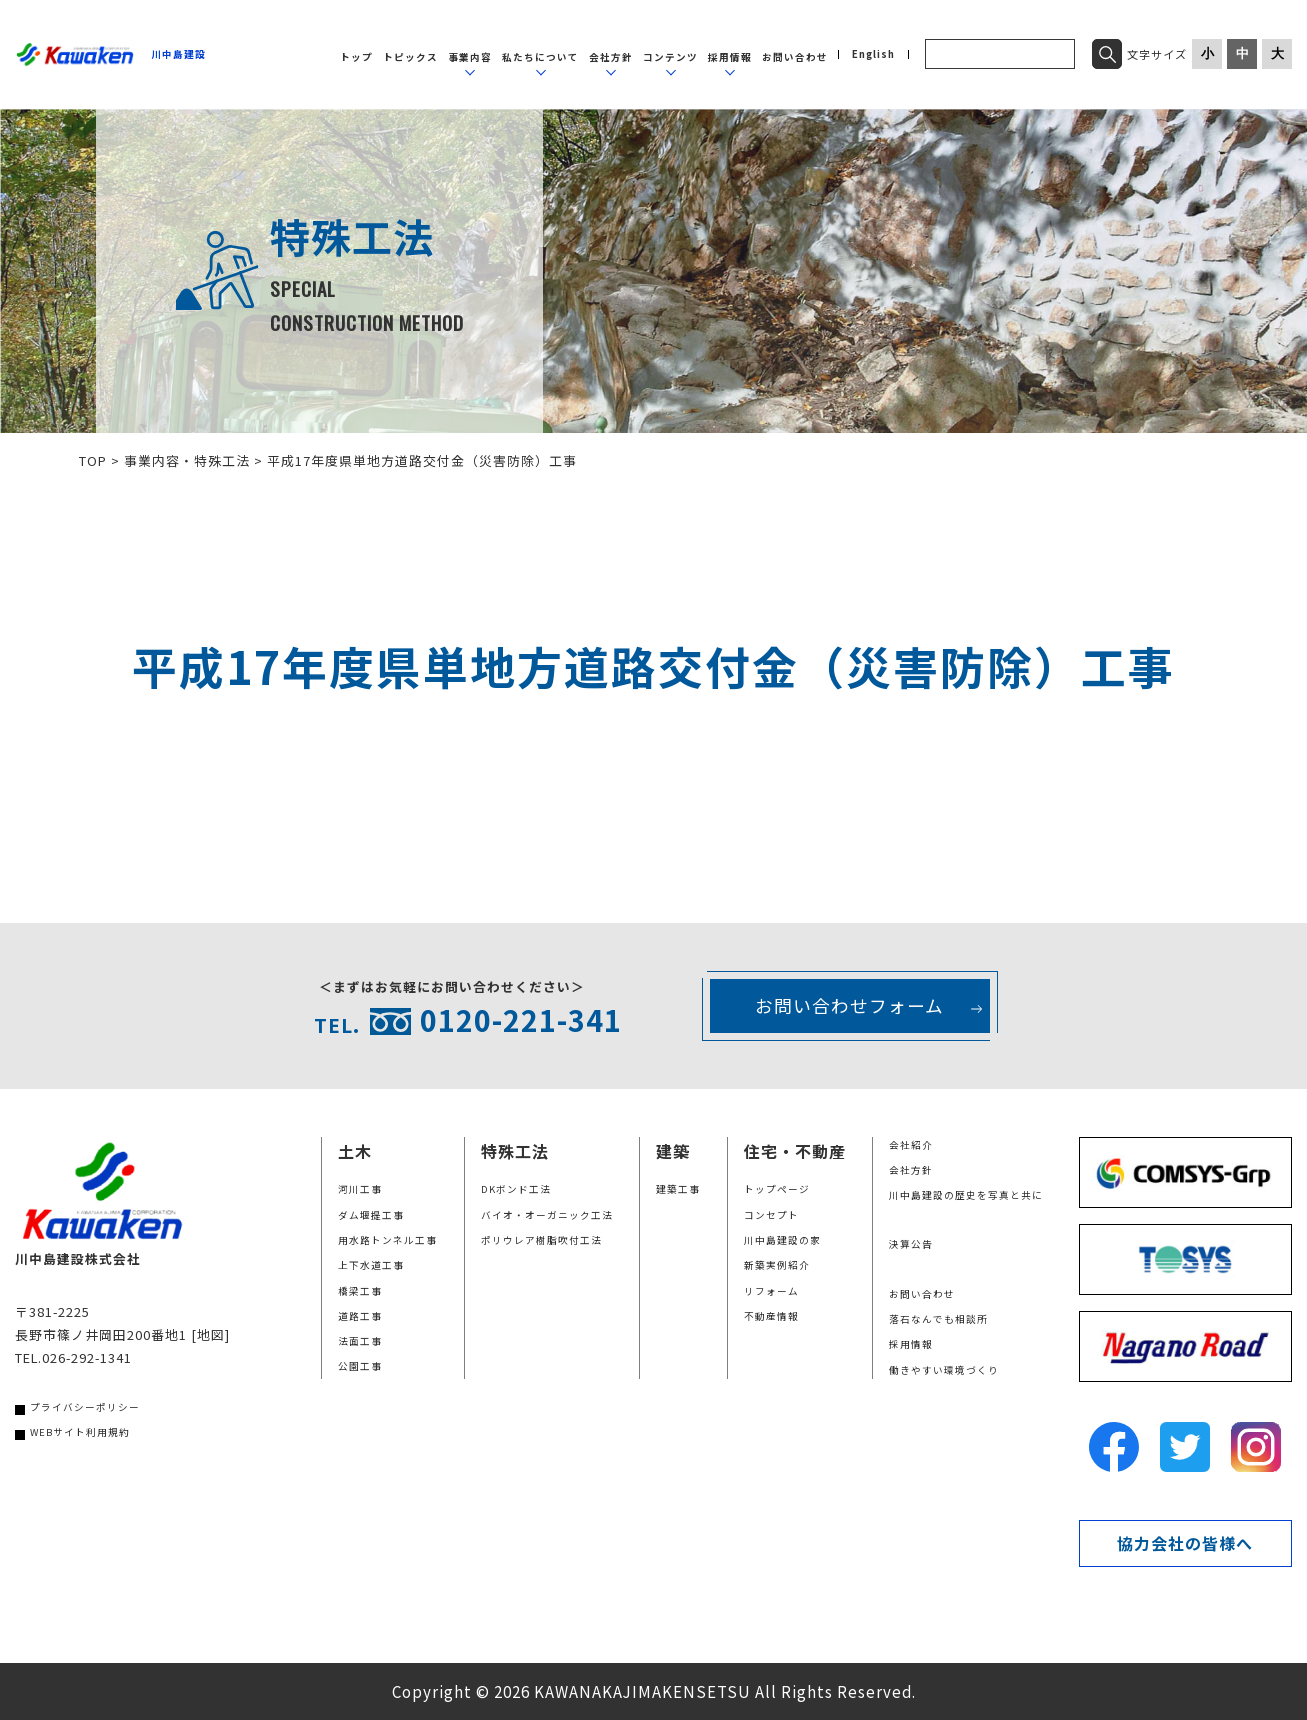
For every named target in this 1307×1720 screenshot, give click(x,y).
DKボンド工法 (516, 1189)
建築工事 (678, 1189)
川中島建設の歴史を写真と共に (966, 1195)
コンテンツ (670, 57)
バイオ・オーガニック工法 (547, 1215)
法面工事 (360, 1341)
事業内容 (470, 57)
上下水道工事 (371, 1265)
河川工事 (360, 1189)
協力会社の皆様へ (1185, 1543)
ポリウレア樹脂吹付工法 (541, 1240)
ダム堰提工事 (371, 1215)
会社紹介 (911, 1145)
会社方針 (611, 57)
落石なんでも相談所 (938, 1319)
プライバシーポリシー (85, 1407)
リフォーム (771, 1291)
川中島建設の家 (782, 1240)
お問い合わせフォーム (849, 1005)
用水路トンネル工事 (387, 1240)
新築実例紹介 (777, 1265)
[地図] (210, 1334)
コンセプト (771, 1215)
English (873, 55)
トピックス (410, 57)
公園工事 (360, 1366)
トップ (356, 57)
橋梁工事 (360, 1291)
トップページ (777, 1189)
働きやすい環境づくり (944, 1370)
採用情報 (730, 57)
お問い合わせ (795, 57)
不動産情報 (771, 1316)
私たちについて (540, 57)
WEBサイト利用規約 (80, 1432)
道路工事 (360, 1316)
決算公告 (911, 1244)
